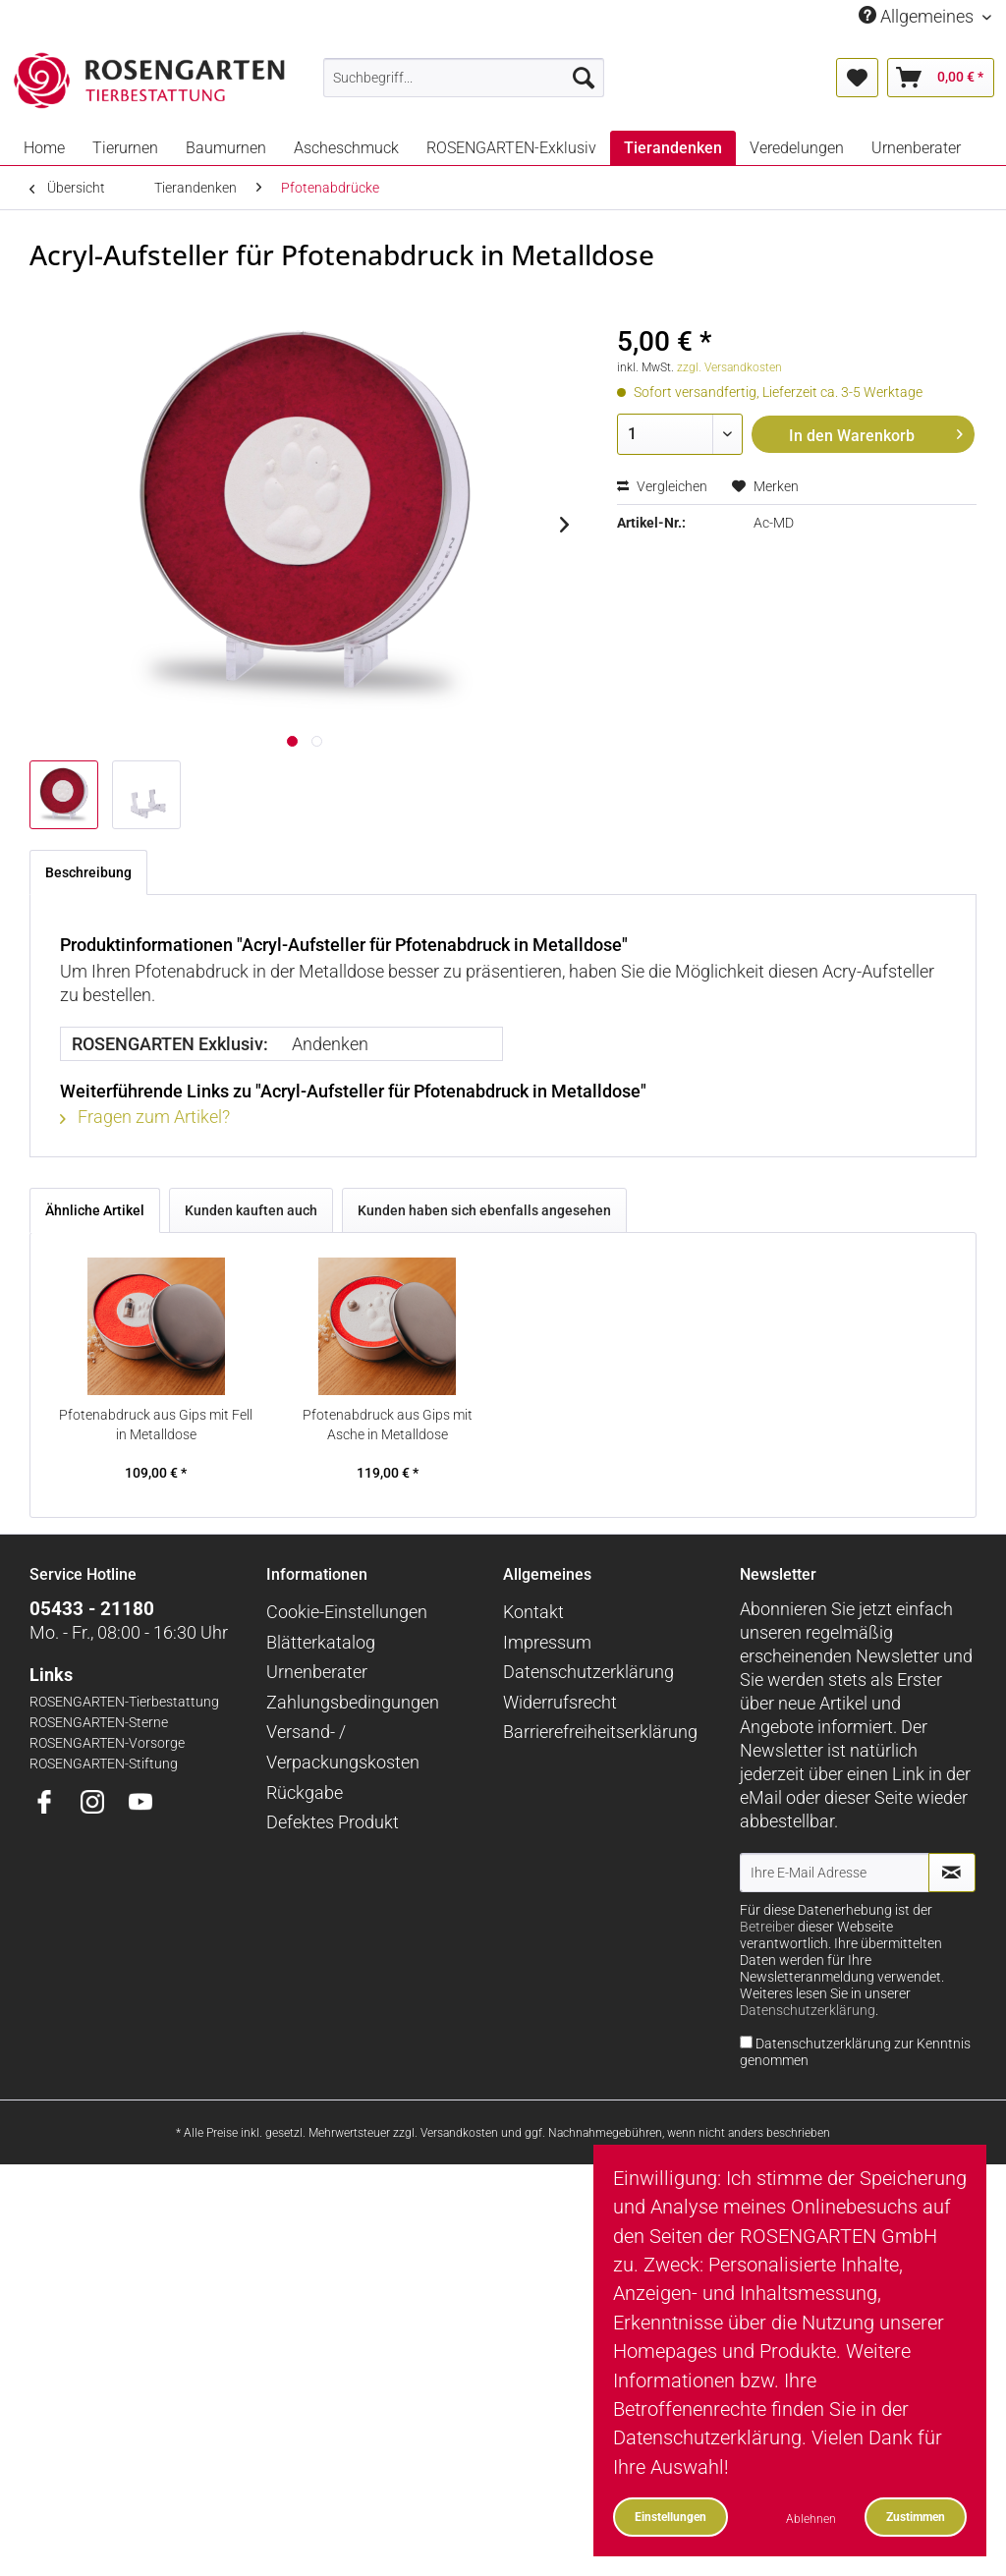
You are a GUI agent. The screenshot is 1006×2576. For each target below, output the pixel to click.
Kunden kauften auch (251, 1210)
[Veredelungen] (797, 148)
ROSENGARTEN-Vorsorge (107, 1743)
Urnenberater (316, 1671)
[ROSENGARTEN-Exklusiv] (511, 148)
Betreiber (767, 1927)
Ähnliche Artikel (94, 1210)
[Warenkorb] (940, 77)
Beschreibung (88, 872)
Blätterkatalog (320, 1642)
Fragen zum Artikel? (145, 1116)
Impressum (547, 1642)
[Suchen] (583, 77)
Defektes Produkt (332, 1822)
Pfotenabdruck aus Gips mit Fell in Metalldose (155, 1424)
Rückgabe (304, 1792)
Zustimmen (915, 2516)
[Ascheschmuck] (346, 148)
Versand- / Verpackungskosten (342, 1746)
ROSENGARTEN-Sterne (98, 1722)
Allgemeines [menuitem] (918, 16)
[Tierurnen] (125, 148)
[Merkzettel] (857, 77)
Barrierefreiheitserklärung (600, 1731)
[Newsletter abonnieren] (952, 1872)
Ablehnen (811, 2518)
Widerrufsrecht (560, 1702)
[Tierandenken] (673, 148)
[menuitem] (464, 77)
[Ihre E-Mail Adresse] (834, 1872)
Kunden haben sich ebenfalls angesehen (484, 1210)
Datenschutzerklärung (588, 1671)
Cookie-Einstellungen (346, 1611)
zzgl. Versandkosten (729, 367)
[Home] (44, 148)
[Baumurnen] (226, 148)
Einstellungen (670, 2516)
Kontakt (533, 1611)
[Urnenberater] (916, 148)
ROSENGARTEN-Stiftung (103, 1764)
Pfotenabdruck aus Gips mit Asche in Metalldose (388, 1424)
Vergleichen (662, 486)
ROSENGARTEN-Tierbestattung (124, 1702)
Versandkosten (459, 2133)
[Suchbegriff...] (464, 77)
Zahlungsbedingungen (352, 1702)
